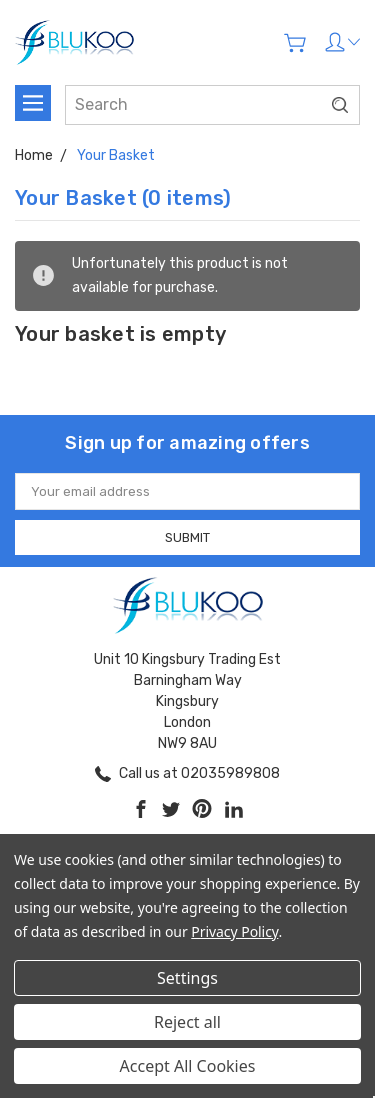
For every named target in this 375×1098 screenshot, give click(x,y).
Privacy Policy (234, 931)
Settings (187, 978)
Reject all (187, 1022)
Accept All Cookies (188, 1066)
